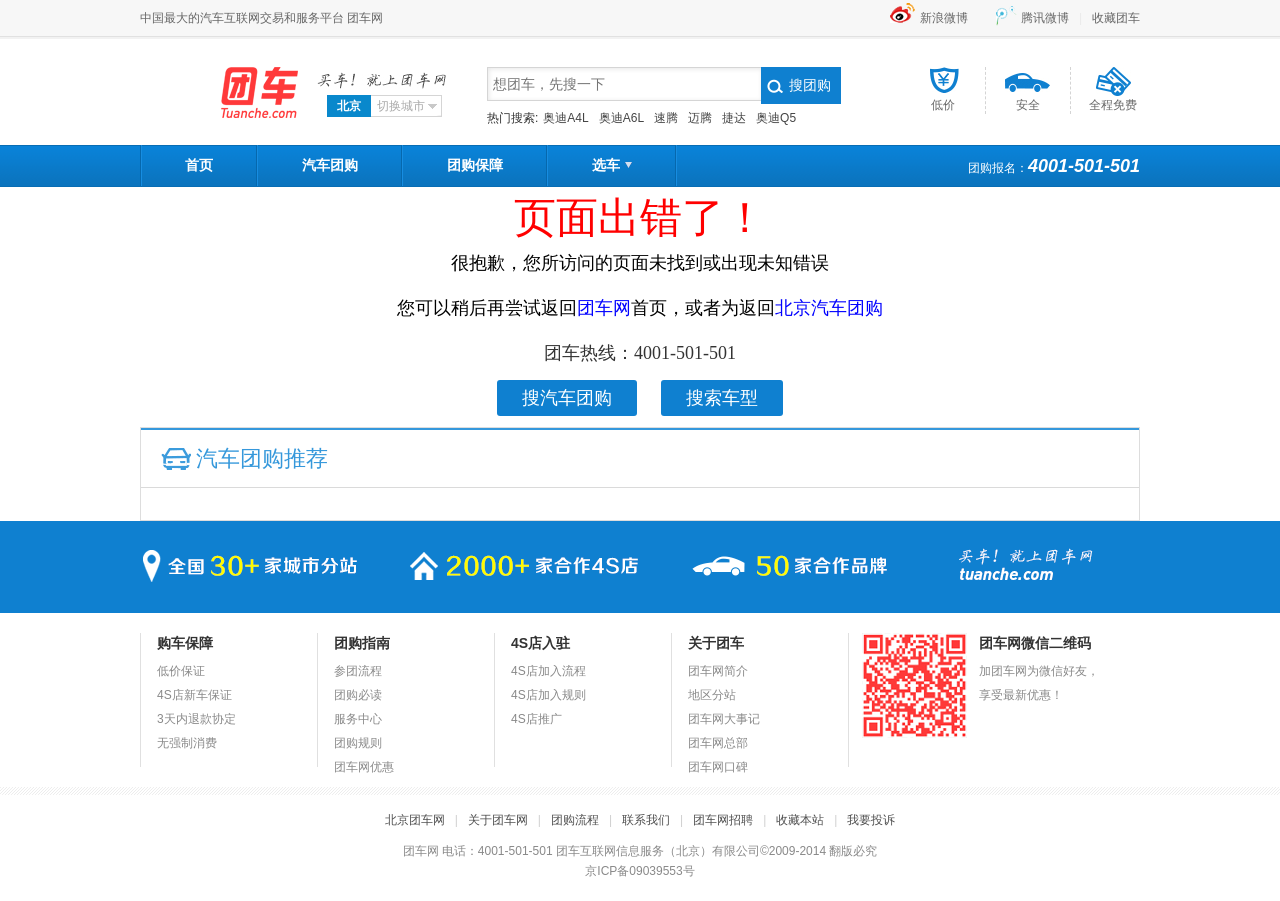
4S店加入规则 (548, 695)
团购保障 (475, 165)
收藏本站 (800, 820)
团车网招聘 (723, 820)
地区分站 (712, 695)
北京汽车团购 (829, 308)
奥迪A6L (621, 118)
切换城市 (409, 106)
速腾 (666, 118)
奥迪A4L (565, 118)
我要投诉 (871, 820)
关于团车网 (498, 820)
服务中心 (358, 719)
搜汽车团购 (567, 398)
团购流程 (575, 820)
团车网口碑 (718, 767)
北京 (349, 106)
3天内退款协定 (196, 719)
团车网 (222, 93)
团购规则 (358, 743)
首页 (199, 165)
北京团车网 (415, 820)
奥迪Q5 (776, 118)
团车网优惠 (364, 767)
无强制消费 (187, 743)
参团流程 (358, 671)
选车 (612, 165)
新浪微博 (944, 18)
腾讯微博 (1045, 18)
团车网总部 (718, 743)
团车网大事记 (724, 719)
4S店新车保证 (194, 695)
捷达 (734, 118)
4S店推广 (536, 719)
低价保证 (181, 671)
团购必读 (358, 695)
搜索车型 (722, 398)
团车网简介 (718, 671)
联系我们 (646, 820)
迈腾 (700, 118)
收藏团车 (1116, 18)
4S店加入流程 (548, 671)
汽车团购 (330, 165)
